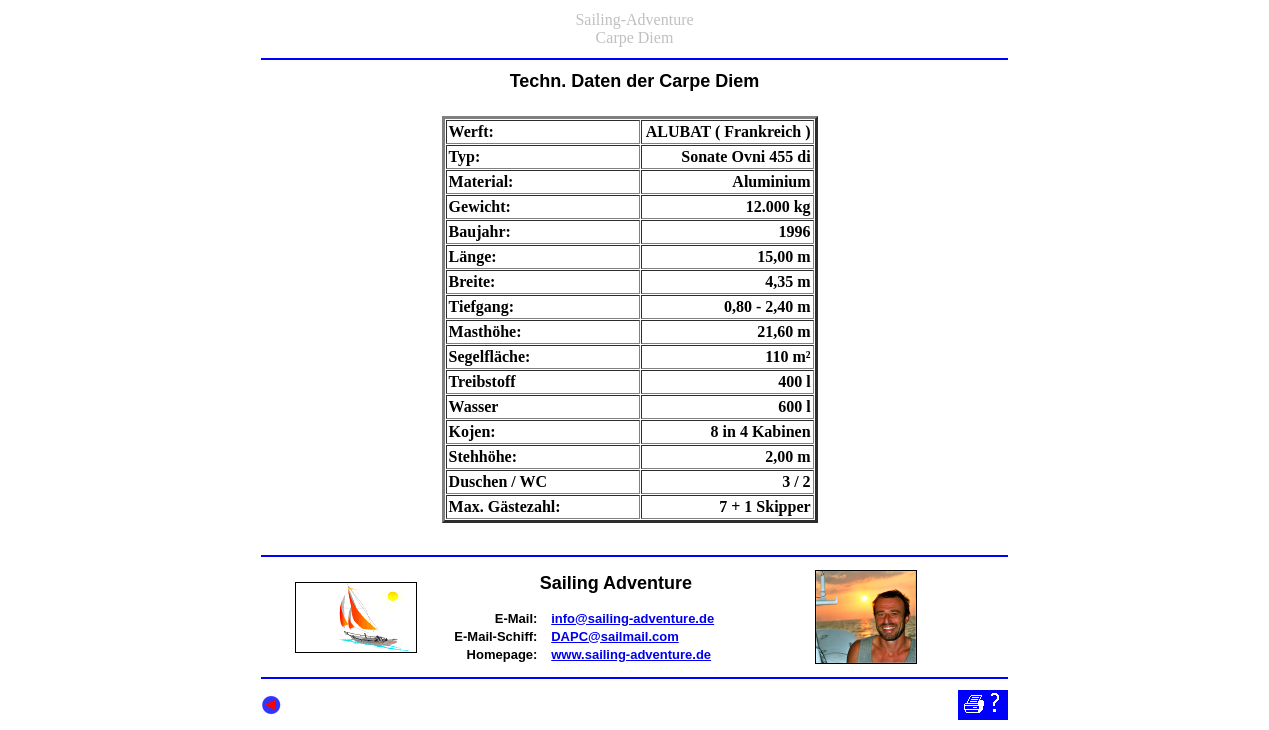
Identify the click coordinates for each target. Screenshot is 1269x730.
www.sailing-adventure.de (631, 654)
